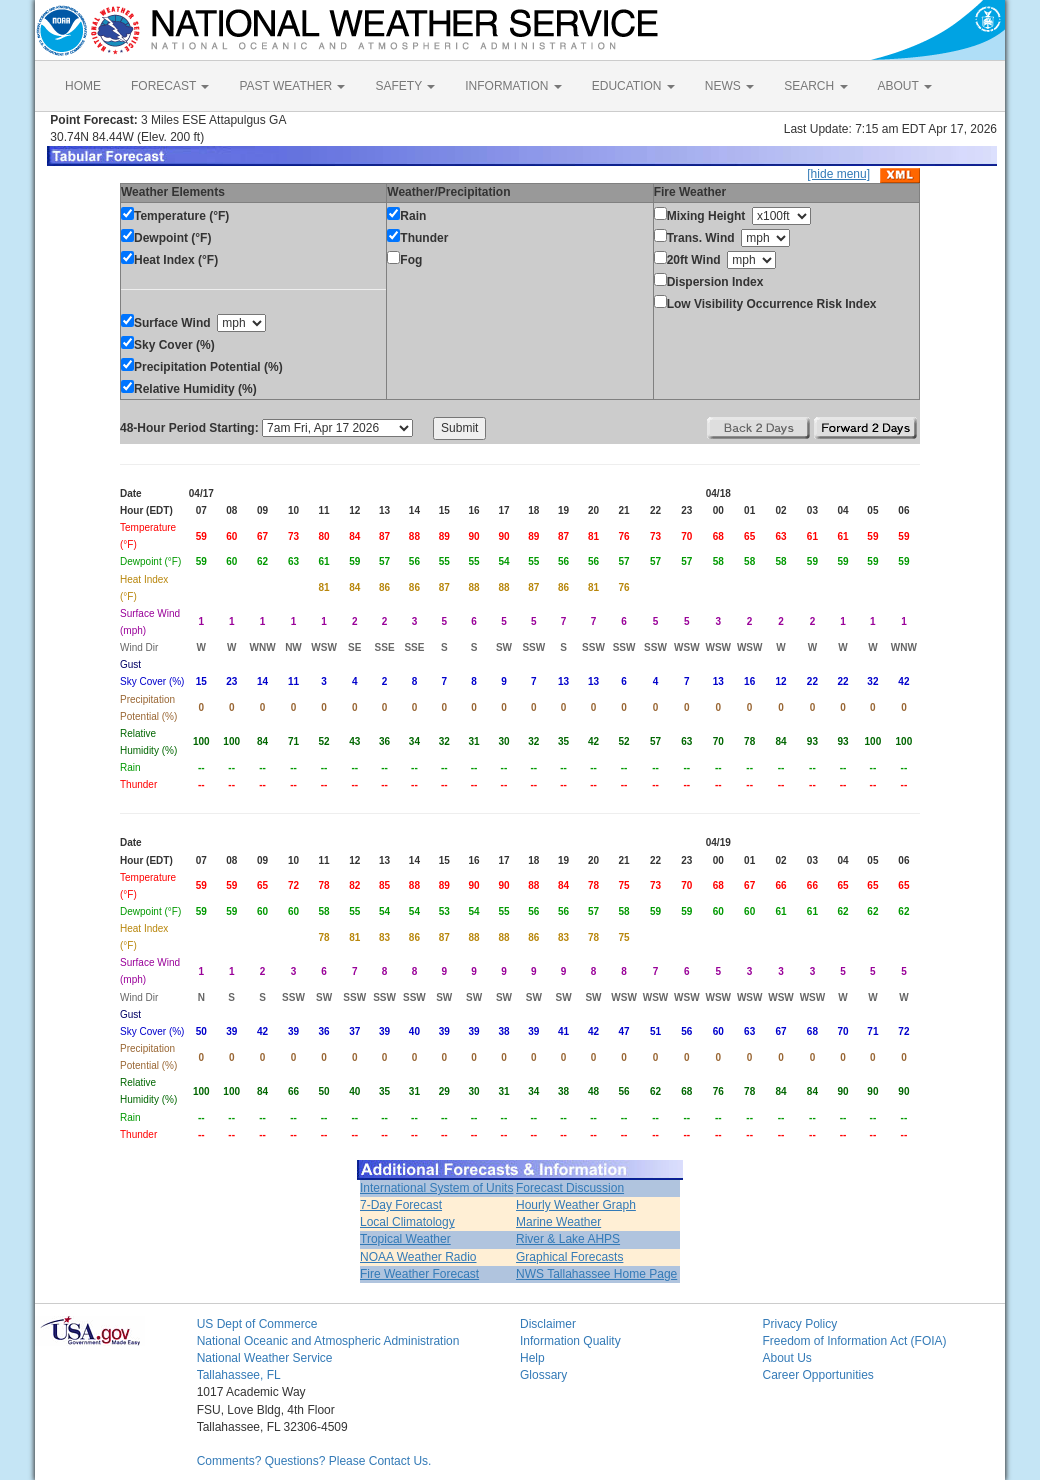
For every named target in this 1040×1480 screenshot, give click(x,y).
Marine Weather (558, 1222)
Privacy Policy (799, 1324)
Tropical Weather (405, 1239)
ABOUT (905, 86)
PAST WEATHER (292, 86)
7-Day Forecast (401, 1205)
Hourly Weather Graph (576, 1205)
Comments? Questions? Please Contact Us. (314, 1461)
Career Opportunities (817, 1375)
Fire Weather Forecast (419, 1274)
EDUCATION (633, 86)
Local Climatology (407, 1222)
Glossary (543, 1375)
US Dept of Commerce (257, 1324)
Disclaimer (548, 1324)
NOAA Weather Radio (418, 1257)
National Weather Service (265, 1358)
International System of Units (436, 1188)
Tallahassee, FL (239, 1375)
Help (532, 1358)
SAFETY (405, 86)
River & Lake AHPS (568, 1239)
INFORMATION (513, 86)
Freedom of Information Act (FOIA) (854, 1341)
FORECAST (170, 86)
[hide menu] (838, 174)
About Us (786, 1358)
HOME (83, 86)
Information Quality (570, 1341)
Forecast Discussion (570, 1188)
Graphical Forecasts (569, 1257)
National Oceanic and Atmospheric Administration (328, 1341)
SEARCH (815, 86)
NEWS (729, 86)
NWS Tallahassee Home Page (596, 1274)
